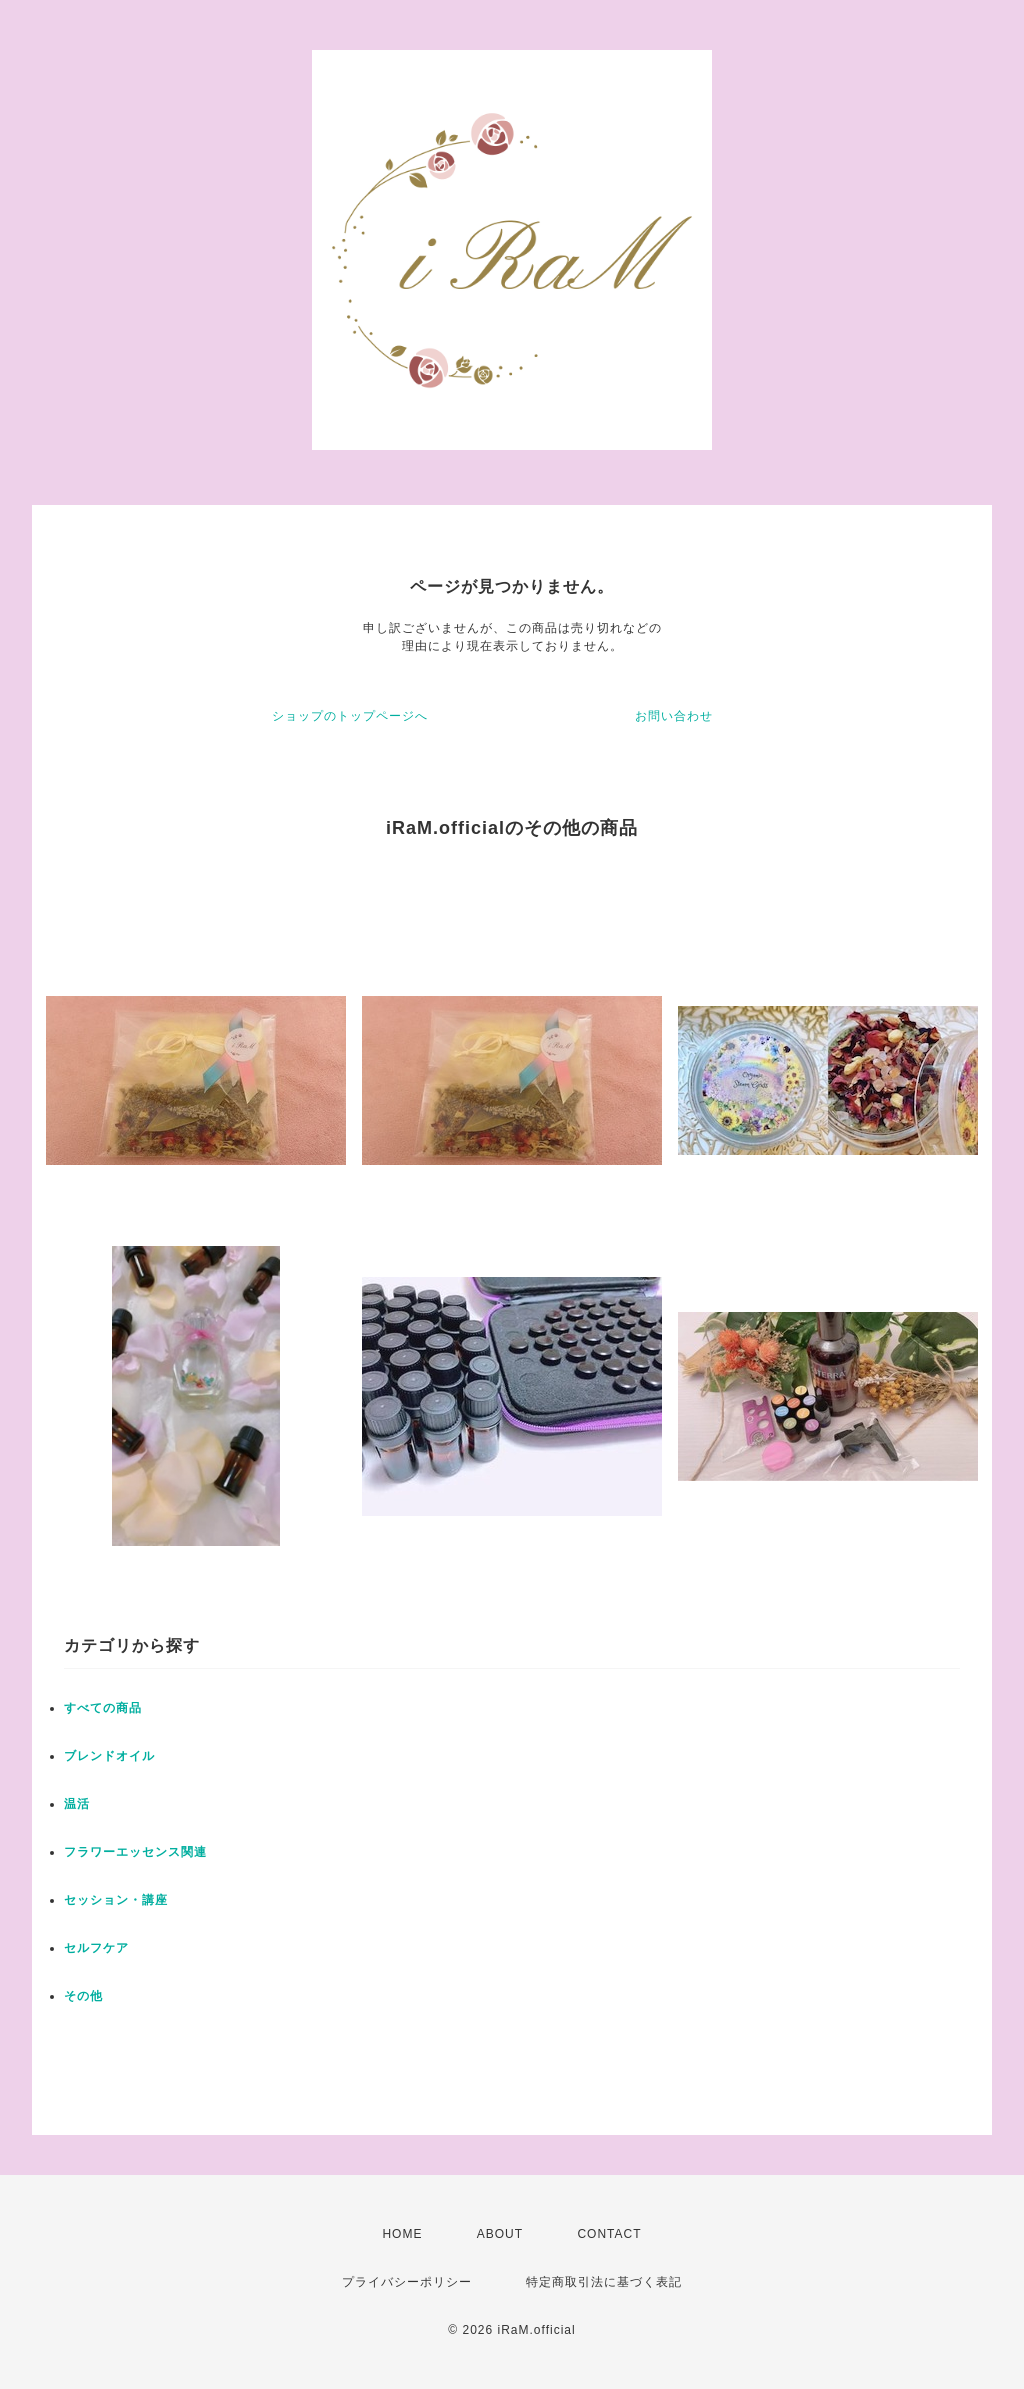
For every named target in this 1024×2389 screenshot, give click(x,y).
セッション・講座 (116, 1900)
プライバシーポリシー (407, 2282)
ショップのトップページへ (350, 716)
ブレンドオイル (109, 1756)
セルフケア (96, 1948)
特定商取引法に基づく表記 (604, 2282)
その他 (83, 1996)
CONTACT (609, 2234)
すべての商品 (103, 1708)
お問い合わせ (674, 716)
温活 (77, 1804)
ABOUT (500, 2234)
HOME (402, 2234)
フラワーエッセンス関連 (135, 1852)
